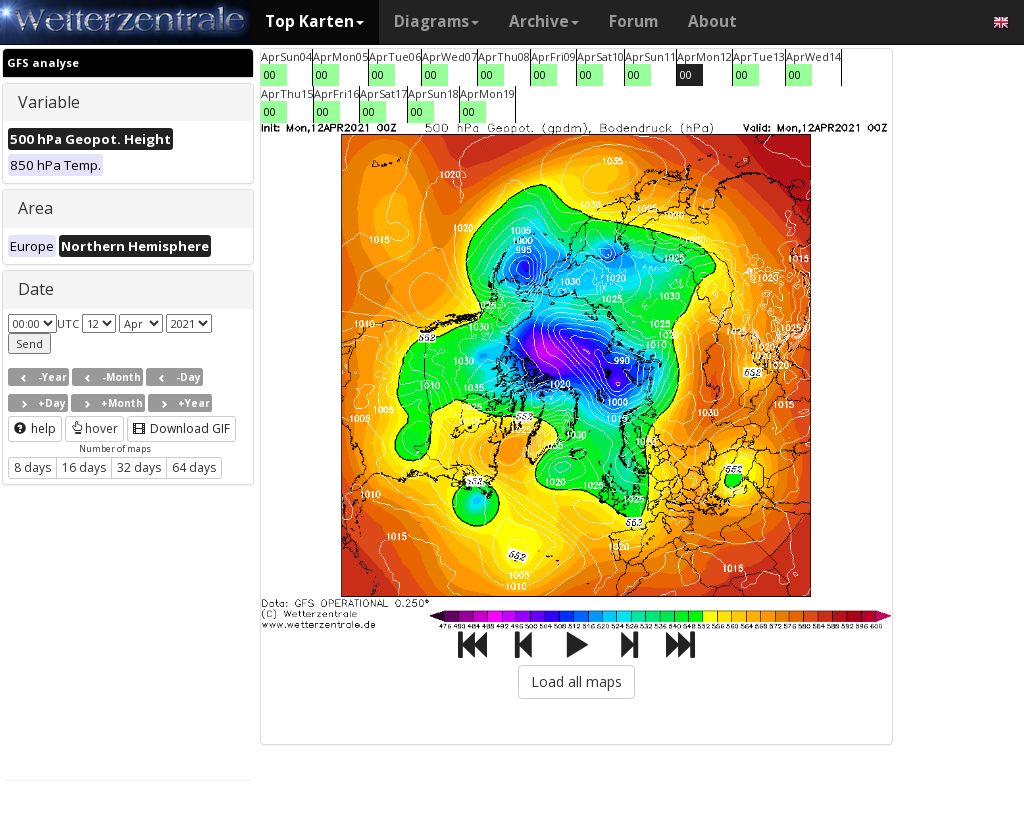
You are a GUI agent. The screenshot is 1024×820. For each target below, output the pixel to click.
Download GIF (181, 428)
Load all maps (576, 681)
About (712, 21)
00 (270, 74)
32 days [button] (139, 467)
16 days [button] (84, 467)
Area (35, 208)
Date (36, 289)
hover (94, 428)
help (35, 428)
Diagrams (436, 21)
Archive (544, 21)
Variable (49, 102)
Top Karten (314, 21)
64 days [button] (194, 467)
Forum (633, 21)
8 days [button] (32, 467)
